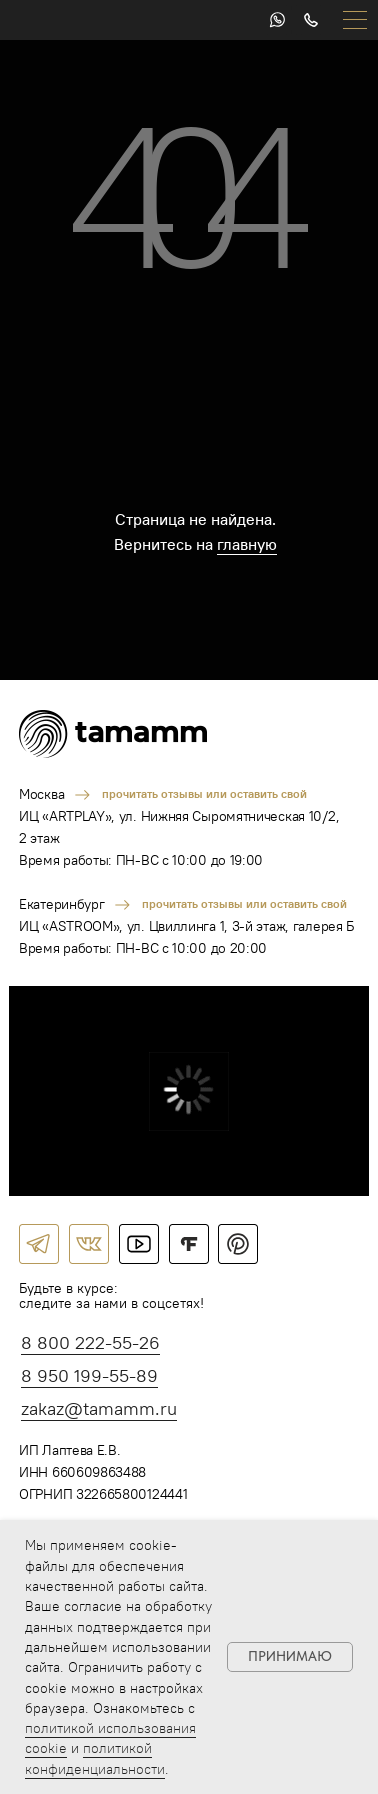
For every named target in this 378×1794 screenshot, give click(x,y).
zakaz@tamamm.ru (99, 1408)
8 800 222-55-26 (90, 1342)
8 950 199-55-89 (89, 1375)
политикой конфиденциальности (95, 1758)
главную (247, 544)
